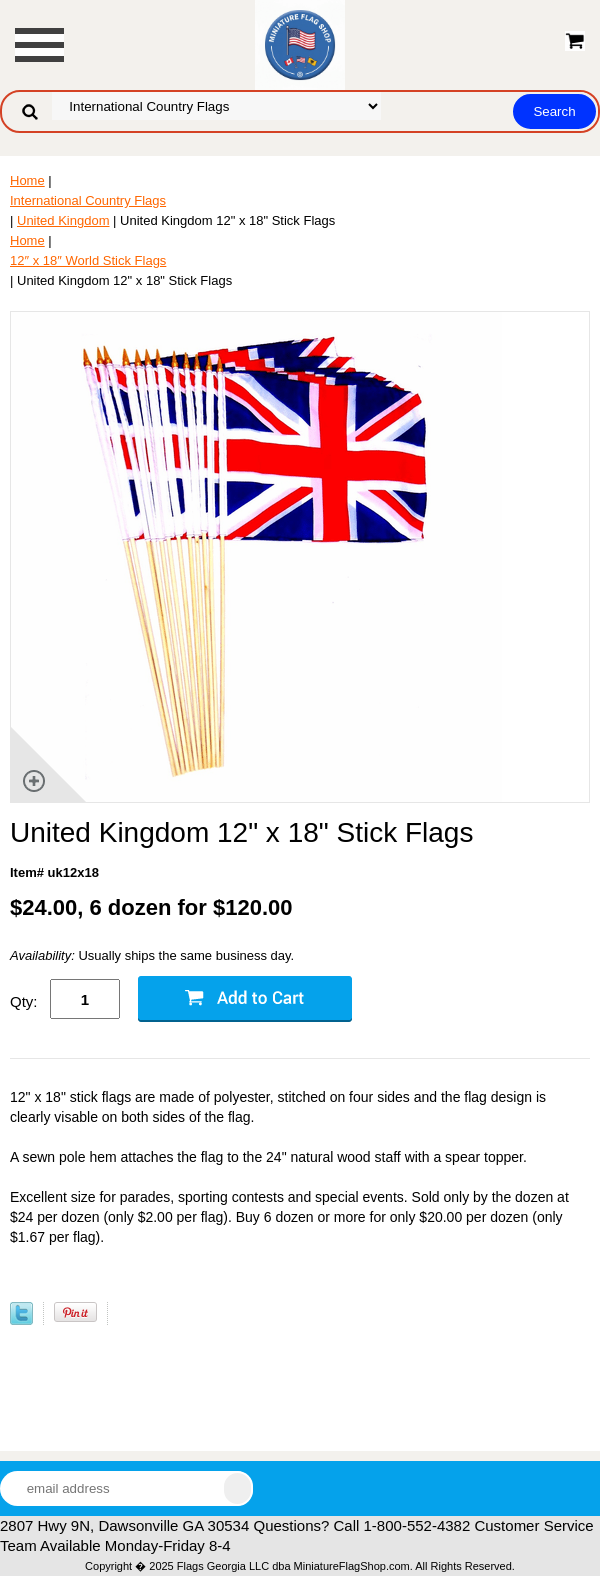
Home (27, 180)
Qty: (24, 1001)
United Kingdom (63, 220)
